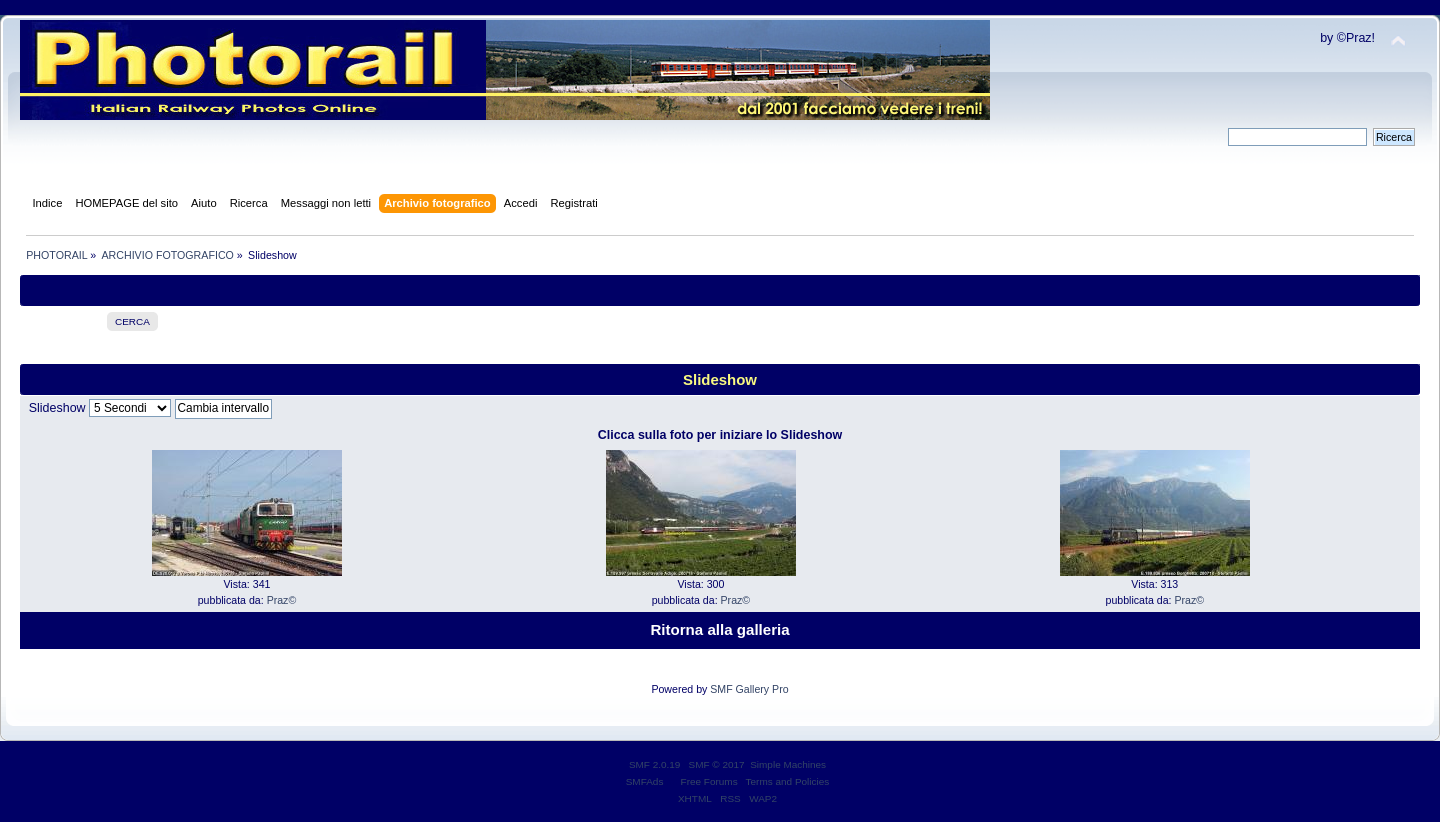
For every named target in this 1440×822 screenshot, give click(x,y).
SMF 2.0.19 (655, 764)
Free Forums (709, 781)
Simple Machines (788, 764)
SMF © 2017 (717, 764)
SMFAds (645, 781)
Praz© (282, 600)
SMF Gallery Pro (749, 689)
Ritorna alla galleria (719, 629)
